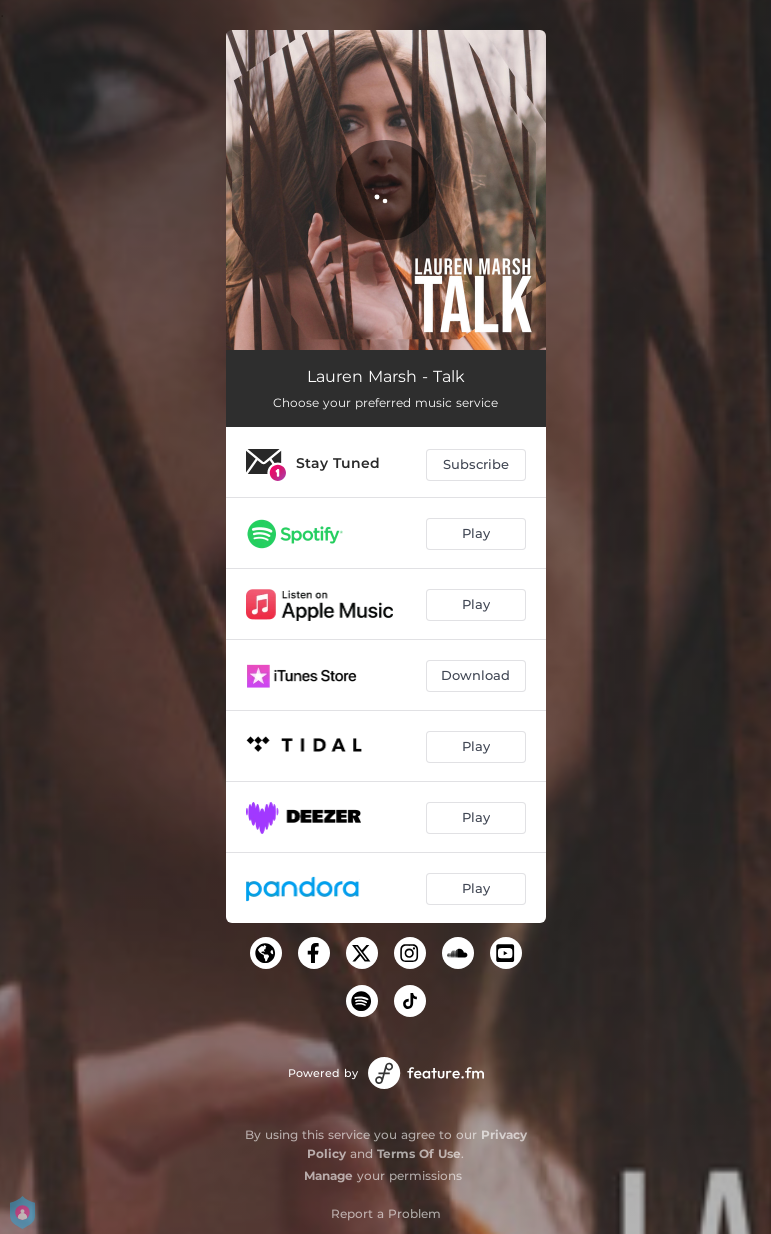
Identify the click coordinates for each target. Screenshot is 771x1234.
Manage (328, 1175)
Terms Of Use (419, 1153)
